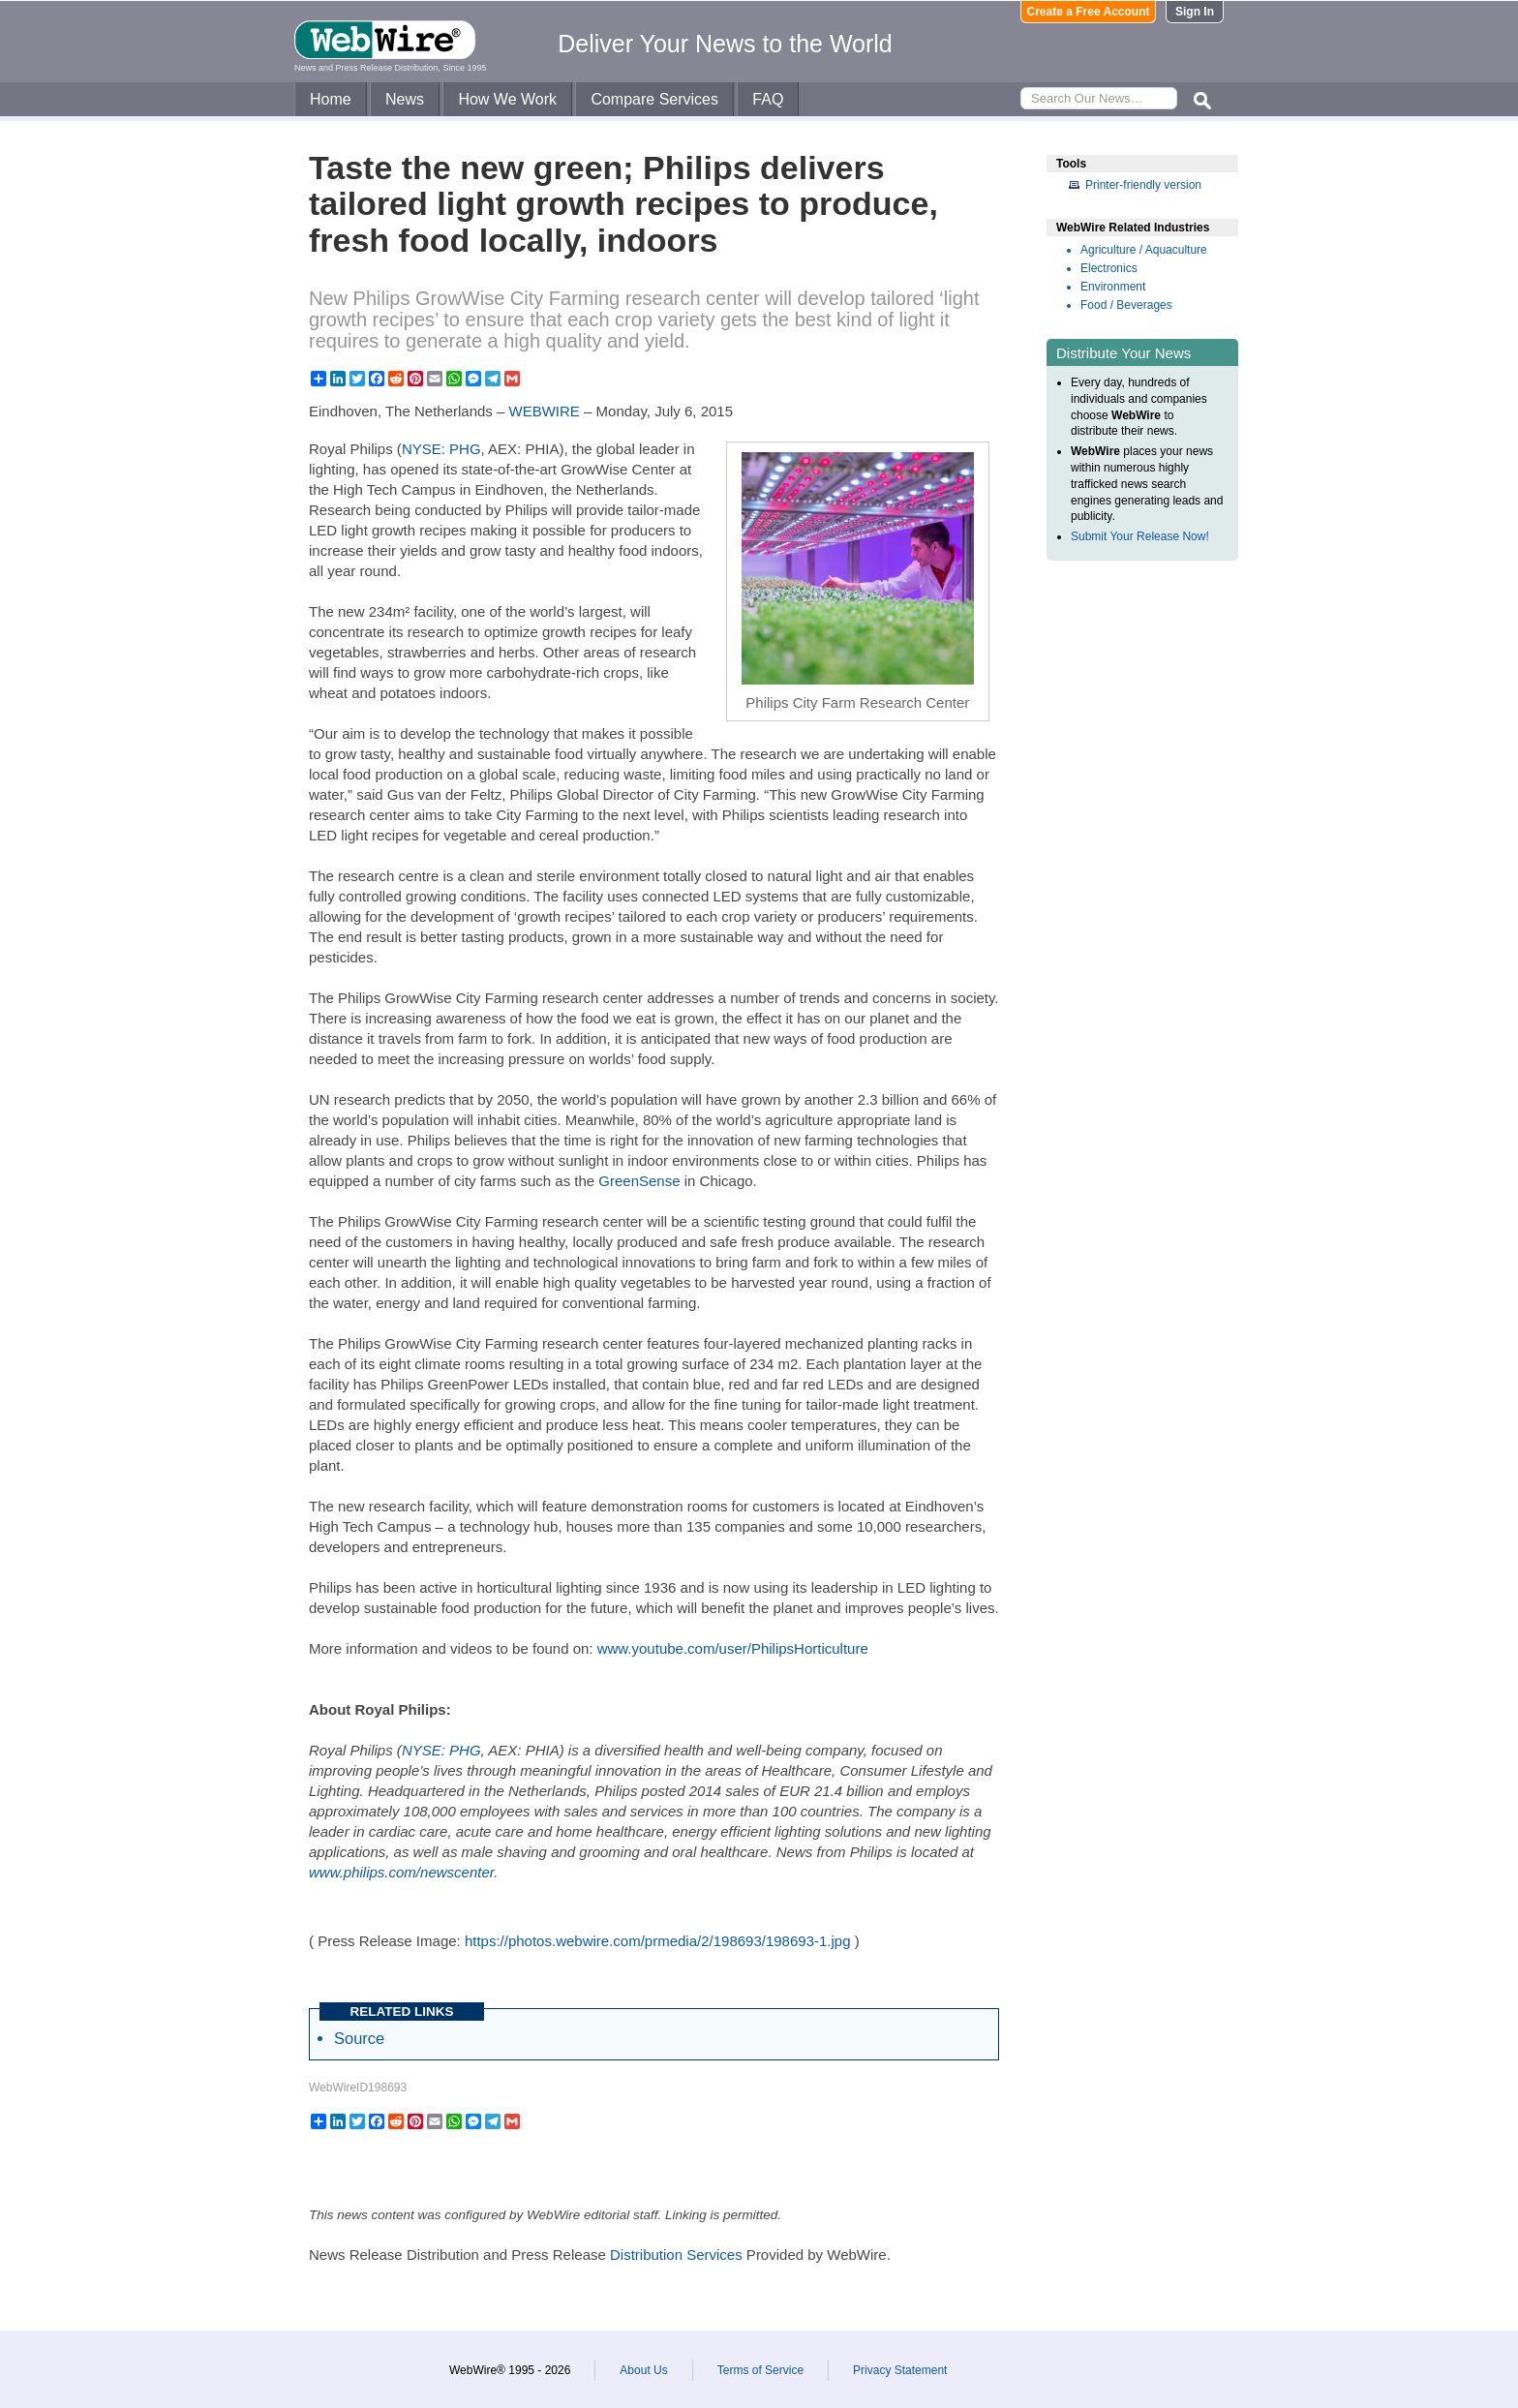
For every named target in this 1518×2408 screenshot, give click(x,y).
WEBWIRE (544, 411)
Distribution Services (676, 2254)
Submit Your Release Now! (1140, 536)
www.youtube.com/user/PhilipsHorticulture (732, 1648)
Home (330, 99)
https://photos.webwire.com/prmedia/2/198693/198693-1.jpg (658, 1941)
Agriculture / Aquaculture (1143, 250)
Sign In (1194, 11)
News (404, 99)
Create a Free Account (1088, 11)
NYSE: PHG (441, 449)
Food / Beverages (1126, 305)
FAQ (767, 99)
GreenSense (639, 1181)
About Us (643, 2370)
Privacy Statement (900, 2370)
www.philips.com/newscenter (401, 1872)
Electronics (1109, 268)
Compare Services (654, 99)
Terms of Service (760, 2370)
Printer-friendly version (1143, 185)
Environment (1112, 286)
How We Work (507, 99)
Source (359, 2038)
